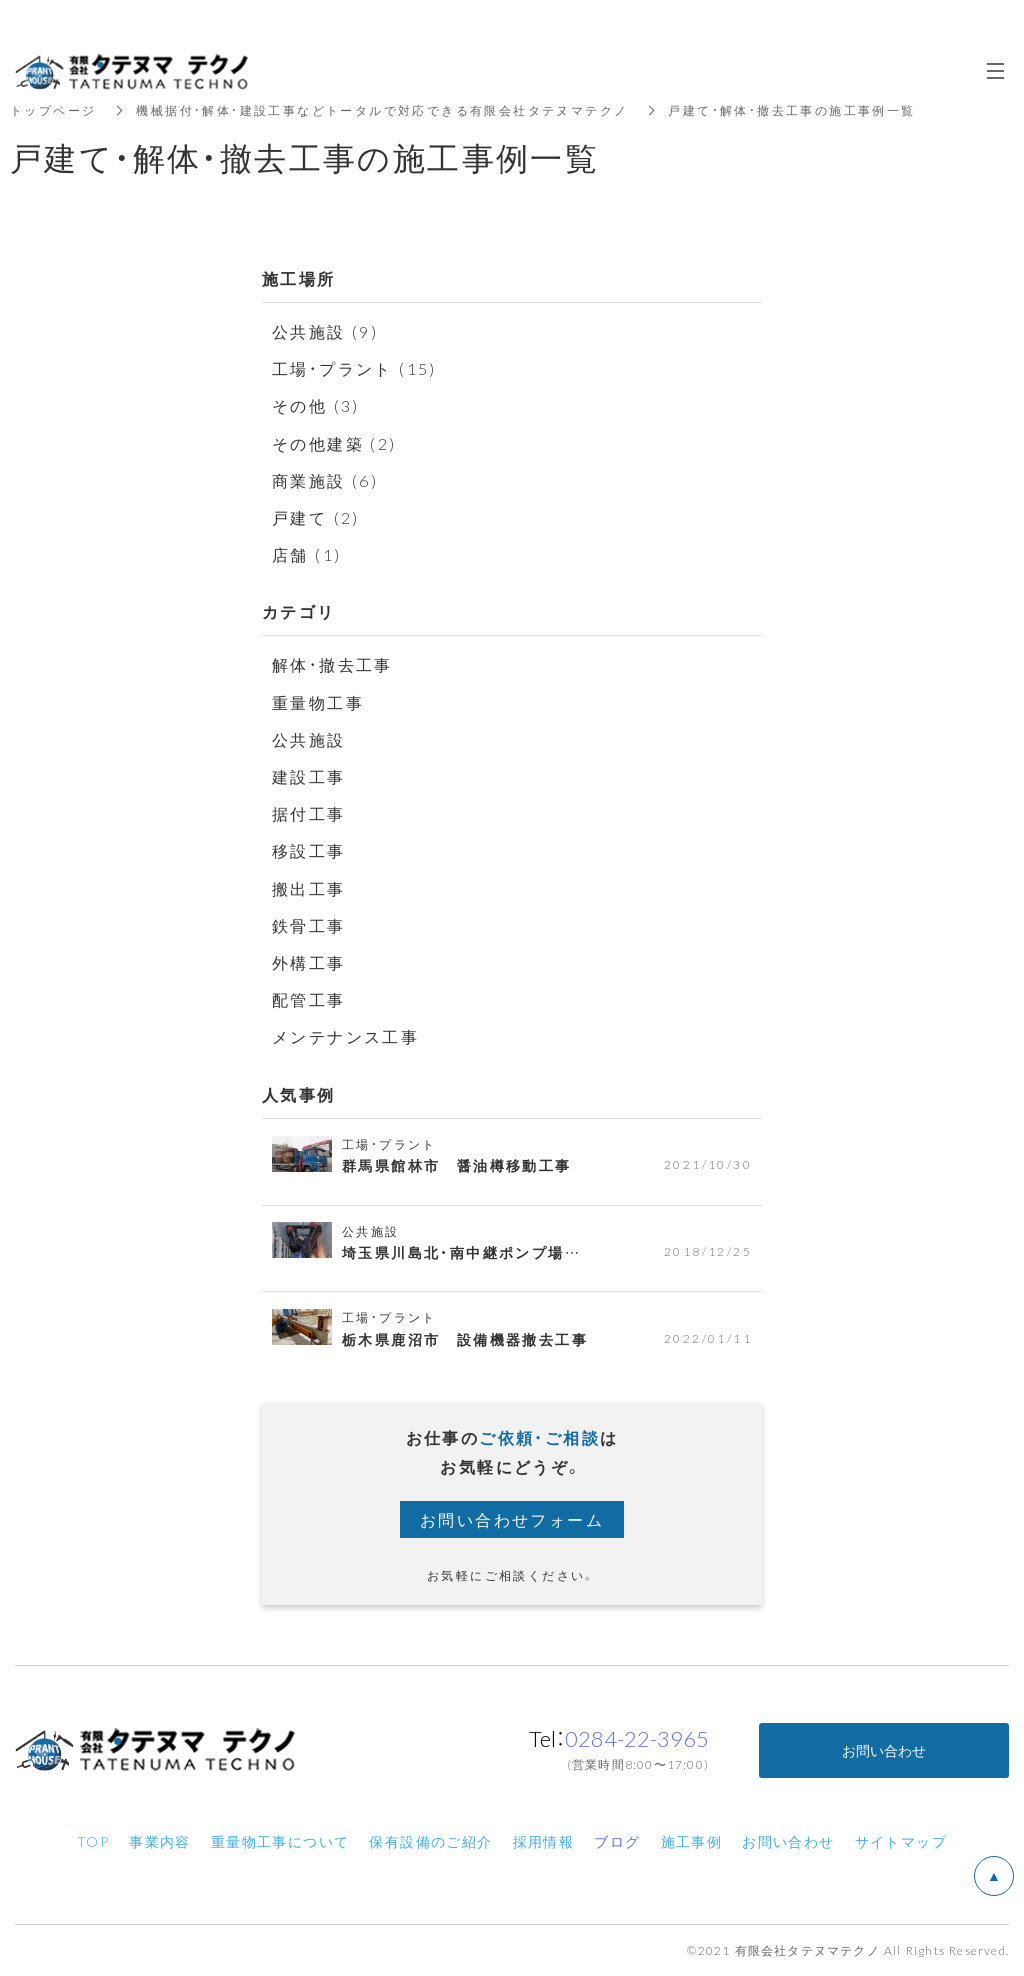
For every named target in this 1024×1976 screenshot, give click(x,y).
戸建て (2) (316, 517)
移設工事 (309, 850)
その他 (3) (316, 405)
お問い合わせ (884, 1750)
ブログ (617, 1841)
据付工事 (309, 813)
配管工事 (309, 999)
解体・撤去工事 (332, 664)
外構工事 (309, 962)
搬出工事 (309, 888)
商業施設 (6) (325, 480)
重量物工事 (318, 702)
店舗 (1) (306, 554)
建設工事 (309, 776)
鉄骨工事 (309, 925)
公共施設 (309, 739)
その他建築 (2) (334, 443)
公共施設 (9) (325, 331)
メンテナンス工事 (345, 1036)
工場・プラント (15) (354, 368)
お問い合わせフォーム (512, 1519)
